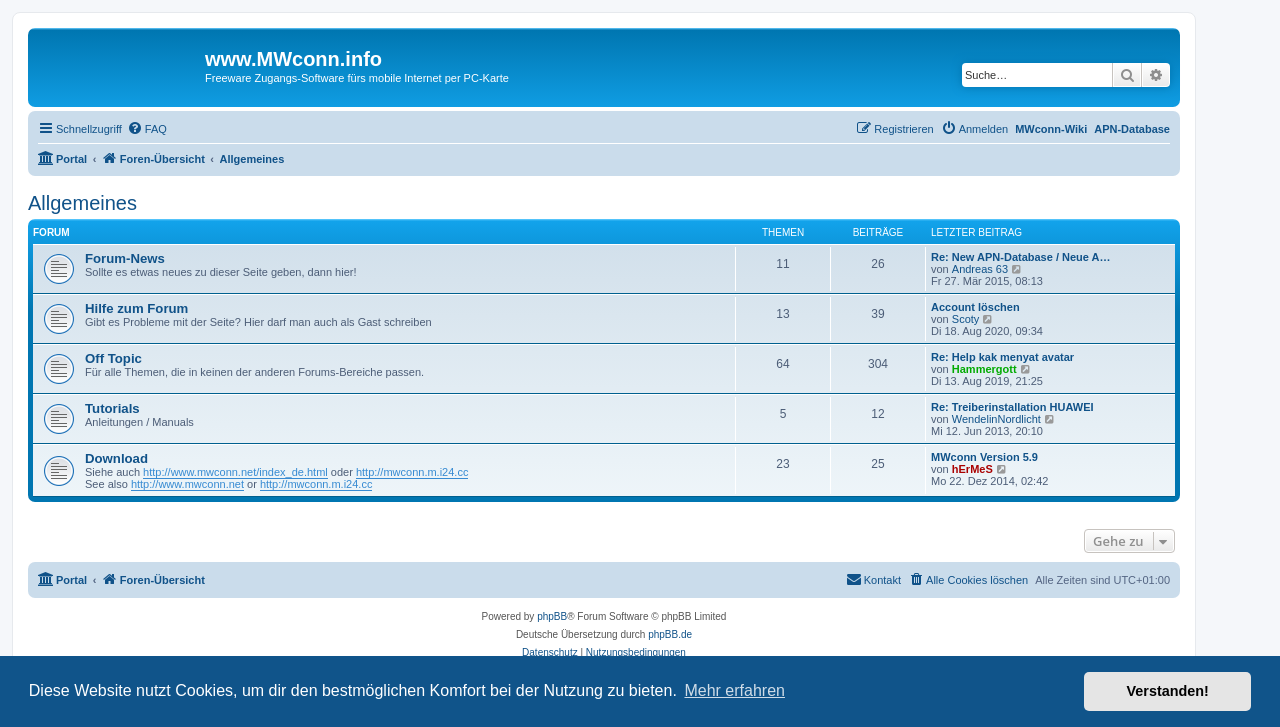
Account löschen (975, 307)
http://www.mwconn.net (187, 484)
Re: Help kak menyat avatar (1002, 357)
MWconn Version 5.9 (984, 457)
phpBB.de (670, 634)
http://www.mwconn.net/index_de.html (235, 472)
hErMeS (972, 469)
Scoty (966, 319)
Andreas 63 (980, 269)
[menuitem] (147, 129)
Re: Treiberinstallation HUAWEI (1012, 407)
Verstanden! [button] (1168, 691)
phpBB (552, 616)
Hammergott (984, 369)
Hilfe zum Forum (136, 308)
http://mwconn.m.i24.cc (412, 472)
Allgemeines (82, 203)
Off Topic (113, 358)
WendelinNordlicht (996, 419)
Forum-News (125, 258)
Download (116, 458)
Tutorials (112, 408)
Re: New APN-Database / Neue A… (1021, 257)
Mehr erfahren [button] (734, 690)
